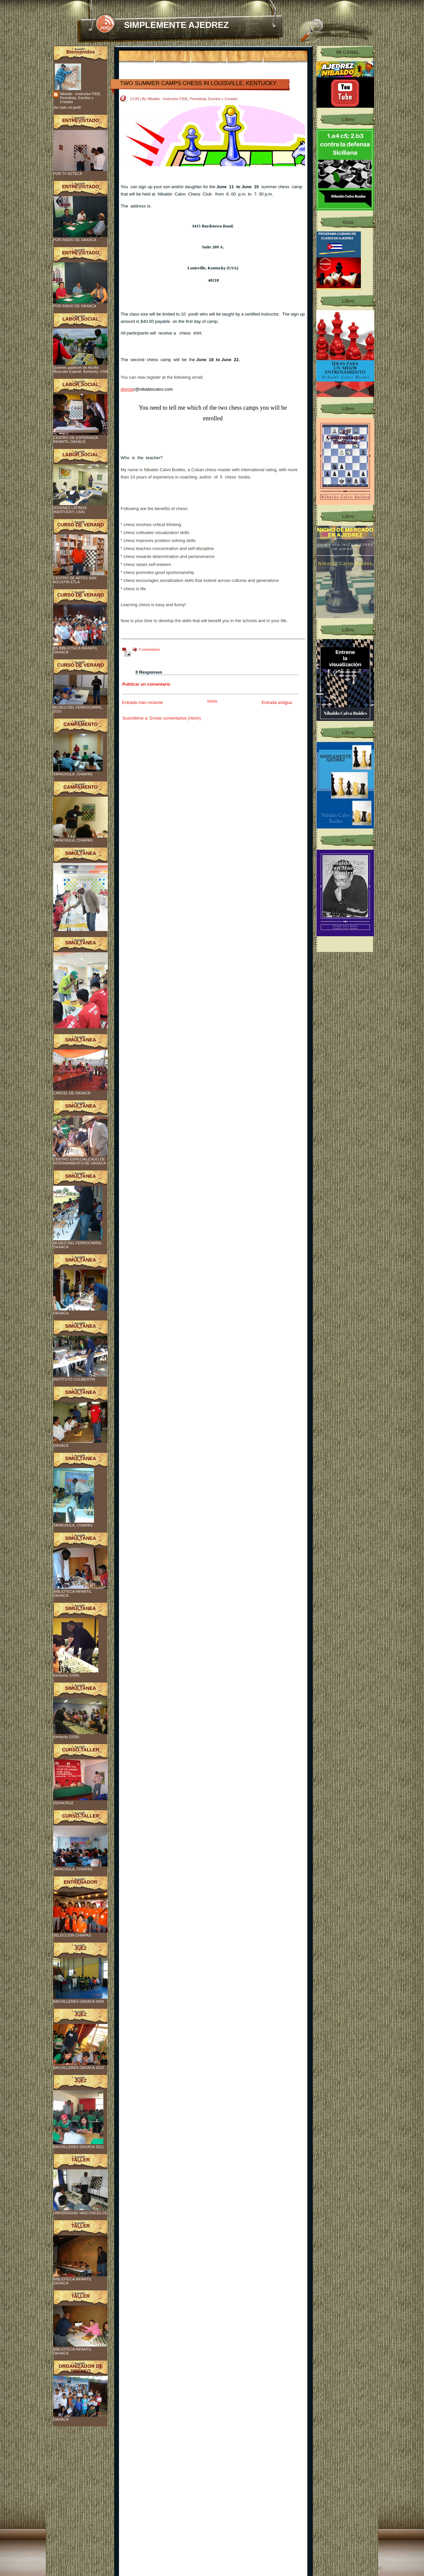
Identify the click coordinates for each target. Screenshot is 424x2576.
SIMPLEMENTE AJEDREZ (176, 25)
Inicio (212, 701)
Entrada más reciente (142, 702)
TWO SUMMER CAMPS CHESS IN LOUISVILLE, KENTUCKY (198, 83)
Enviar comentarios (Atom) (175, 718)
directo (127, 389)
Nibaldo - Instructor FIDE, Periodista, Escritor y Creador (80, 98)
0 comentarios (149, 649)
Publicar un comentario (146, 684)
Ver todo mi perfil (67, 107)
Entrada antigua (277, 702)
